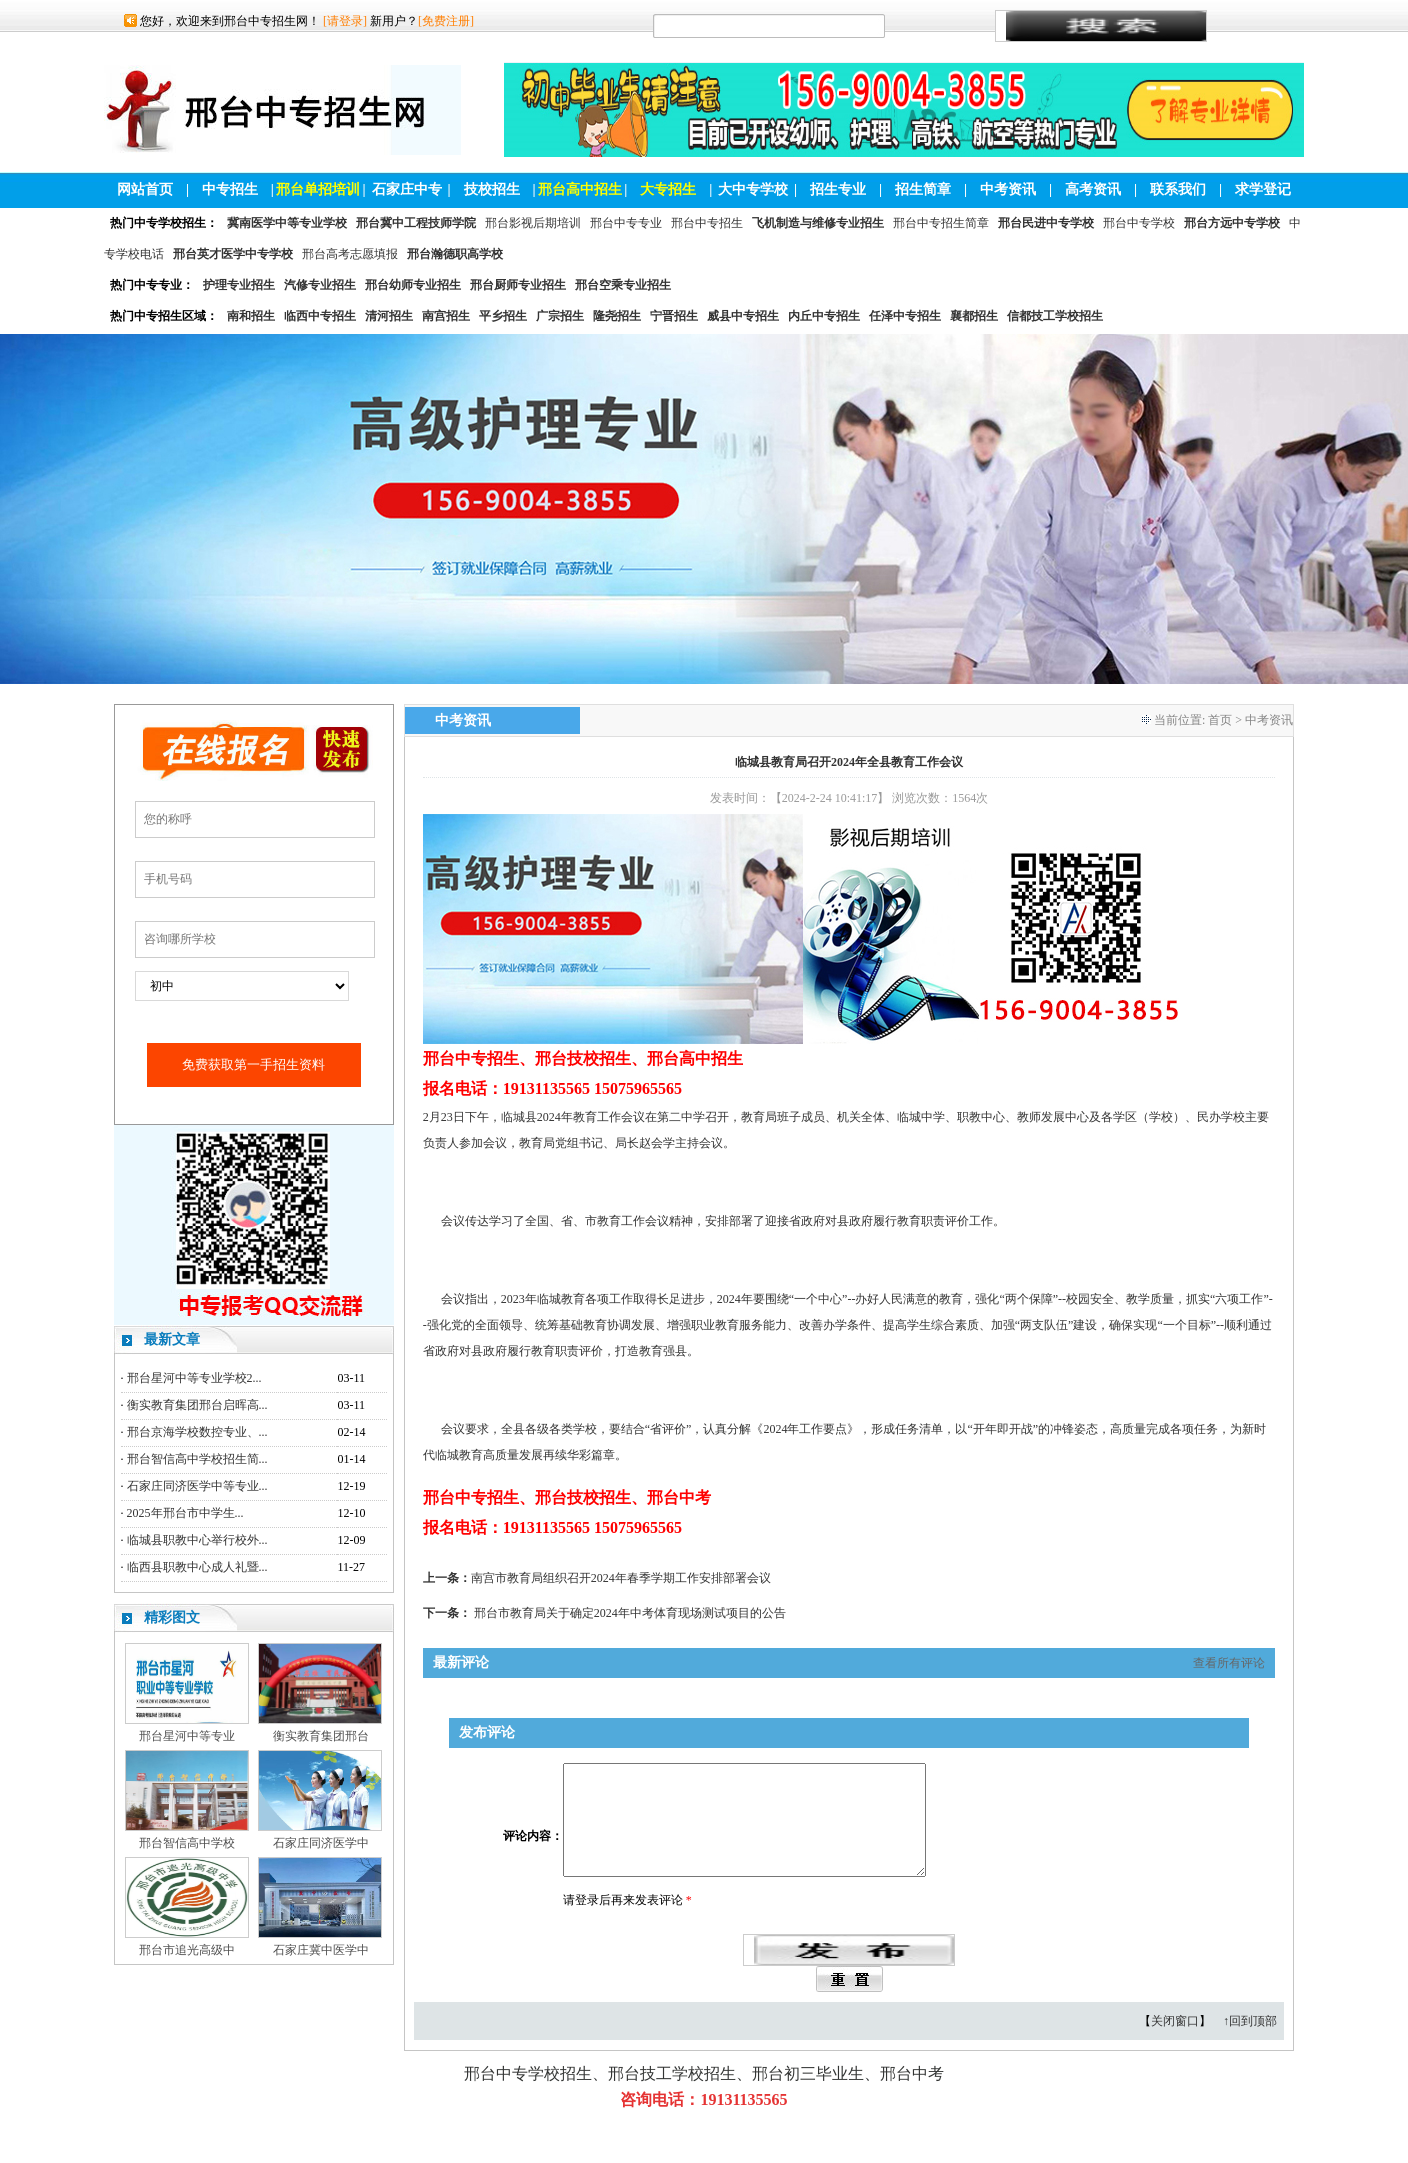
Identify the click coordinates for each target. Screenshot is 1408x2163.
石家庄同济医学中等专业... (197, 1486)
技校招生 (492, 189)
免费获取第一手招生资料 (253, 1064)
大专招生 (668, 189)
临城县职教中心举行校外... (197, 1540)
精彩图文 (172, 1617)
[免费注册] (446, 21)
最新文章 (172, 1339)
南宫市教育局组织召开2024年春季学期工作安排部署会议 (621, 1578)
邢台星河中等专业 (187, 1736)
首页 (1220, 720)
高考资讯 (1093, 189)
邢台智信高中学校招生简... (197, 1459)
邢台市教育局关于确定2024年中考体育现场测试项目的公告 (630, 1613)
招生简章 (923, 189)
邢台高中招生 (580, 189)
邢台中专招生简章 (941, 223)
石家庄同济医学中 (321, 1843)
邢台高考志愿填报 (350, 254)
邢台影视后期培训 (533, 223)
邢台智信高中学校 (187, 1843)
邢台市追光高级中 (187, 1950)
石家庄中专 (407, 189)
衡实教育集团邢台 (321, 1736)
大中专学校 (753, 189)
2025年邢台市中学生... (185, 1513)
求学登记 (1263, 189)
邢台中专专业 (626, 223)
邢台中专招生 (707, 223)
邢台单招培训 (318, 189)
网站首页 (145, 189)
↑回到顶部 (1250, 2045)
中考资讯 (1008, 189)
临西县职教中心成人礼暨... (197, 1567)
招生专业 (838, 189)
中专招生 (230, 189)
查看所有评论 (1229, 1663)
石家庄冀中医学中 (321, 1950)
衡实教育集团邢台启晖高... (197, 1405)
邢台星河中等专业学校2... (194, 1378)
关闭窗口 (1175, 2045)
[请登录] (345, 21)
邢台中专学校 (1139, 223)
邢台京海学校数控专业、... (197, 1432)
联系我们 (1178, 189)
